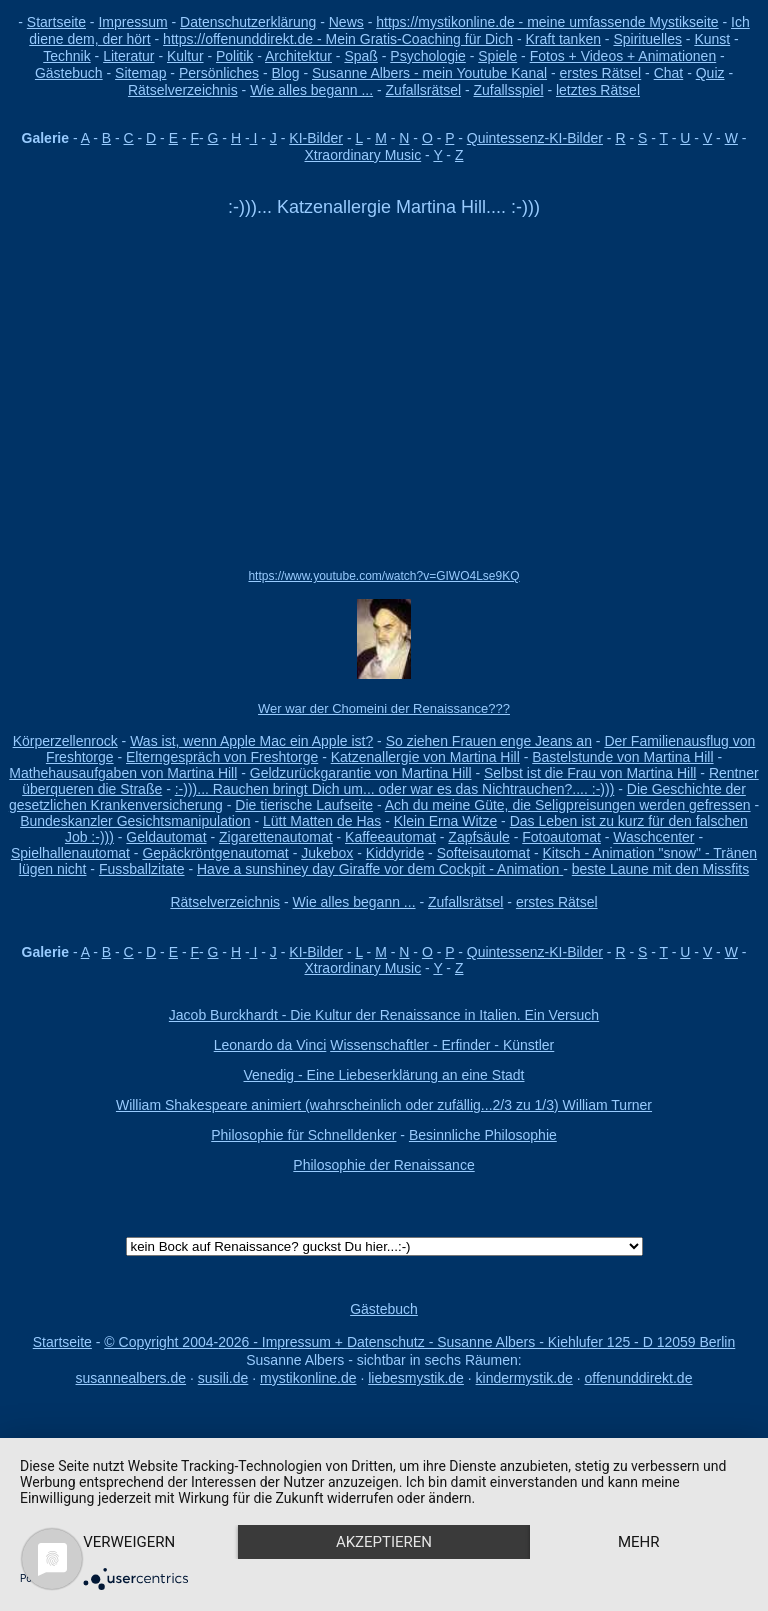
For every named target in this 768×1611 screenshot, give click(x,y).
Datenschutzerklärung (248, 22)
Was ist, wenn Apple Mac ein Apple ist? (251, 741)
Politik (234, 56)
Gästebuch (69, 73)
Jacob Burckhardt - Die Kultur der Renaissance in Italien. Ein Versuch (384, 1015)
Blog (286, 73)
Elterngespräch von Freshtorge (222, 757)
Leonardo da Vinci (270, 1045)
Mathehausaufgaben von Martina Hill (123, 773)
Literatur (128, 56)
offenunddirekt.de (639, 1378)
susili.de (223, 1378)
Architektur (298, 56)
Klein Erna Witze (445, 821)
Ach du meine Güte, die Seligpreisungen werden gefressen (568, 805)
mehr (639, 1542)
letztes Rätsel (598, 90)
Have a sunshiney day (268, 869)
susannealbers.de (131, 1378)
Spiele (497, 56)
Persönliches (219, 73)
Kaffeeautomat (390, 837)
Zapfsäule (478, 837)
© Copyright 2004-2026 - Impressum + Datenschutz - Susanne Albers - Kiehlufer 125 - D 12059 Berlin (419, 1342)
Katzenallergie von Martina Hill (425, 757)
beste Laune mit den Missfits (660, 869)
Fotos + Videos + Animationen (623, 56)
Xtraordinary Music (362, 155)
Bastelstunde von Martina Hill (622, 757)
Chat (669, 73)
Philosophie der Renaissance (383, 1165)
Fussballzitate (142, 869)
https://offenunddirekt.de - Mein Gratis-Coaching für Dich (338, 39)
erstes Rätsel (601, 73)
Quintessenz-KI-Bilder (535, 138)
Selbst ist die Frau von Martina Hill (590, 773)
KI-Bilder (316, 138)
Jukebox (327, 853)
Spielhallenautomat (70, 853)
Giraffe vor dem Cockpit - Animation (451, 869)
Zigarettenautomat (276, 837)
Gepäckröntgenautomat (215, 853)
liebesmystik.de (416, 1378)
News (346, 22)
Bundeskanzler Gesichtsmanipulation (135, 821)
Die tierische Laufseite (304, 805)
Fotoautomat (561, 837)
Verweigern (129, 1542)
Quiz (710, 73)
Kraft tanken (563, 39)
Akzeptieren (384, 1542)
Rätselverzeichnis (183, 90)
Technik (66, 56)
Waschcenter (653, 837)
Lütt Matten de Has (322, 821)
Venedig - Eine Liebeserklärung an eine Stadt (384, 1075)
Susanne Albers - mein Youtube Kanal (429, 73)
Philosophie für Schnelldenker (303, 1135)
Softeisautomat (483, 853)
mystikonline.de (308, 1378)
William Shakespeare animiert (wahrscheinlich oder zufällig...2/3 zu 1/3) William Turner (384, 1105)
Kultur (185, 56)
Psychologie (428, 56)
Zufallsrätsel (423, 90)
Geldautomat (166, 837)
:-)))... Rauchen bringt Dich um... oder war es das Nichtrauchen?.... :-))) (395, 789)
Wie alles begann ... (311, 90)
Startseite (56, 22)
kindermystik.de (524, 1378)
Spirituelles (647, 39)
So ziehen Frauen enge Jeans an (489, 741)
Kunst (712, 39)
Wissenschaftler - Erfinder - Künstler (442, 1045)
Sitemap (140, 73)
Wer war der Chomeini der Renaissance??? (384, 708)
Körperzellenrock (65, 741)
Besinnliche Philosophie (483, 1135)
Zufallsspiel (508, 90)
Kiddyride (395, 853)
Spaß (360, 56)
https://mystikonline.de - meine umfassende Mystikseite (547, 22)
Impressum (132, 22)
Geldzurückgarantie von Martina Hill (361, 773)
